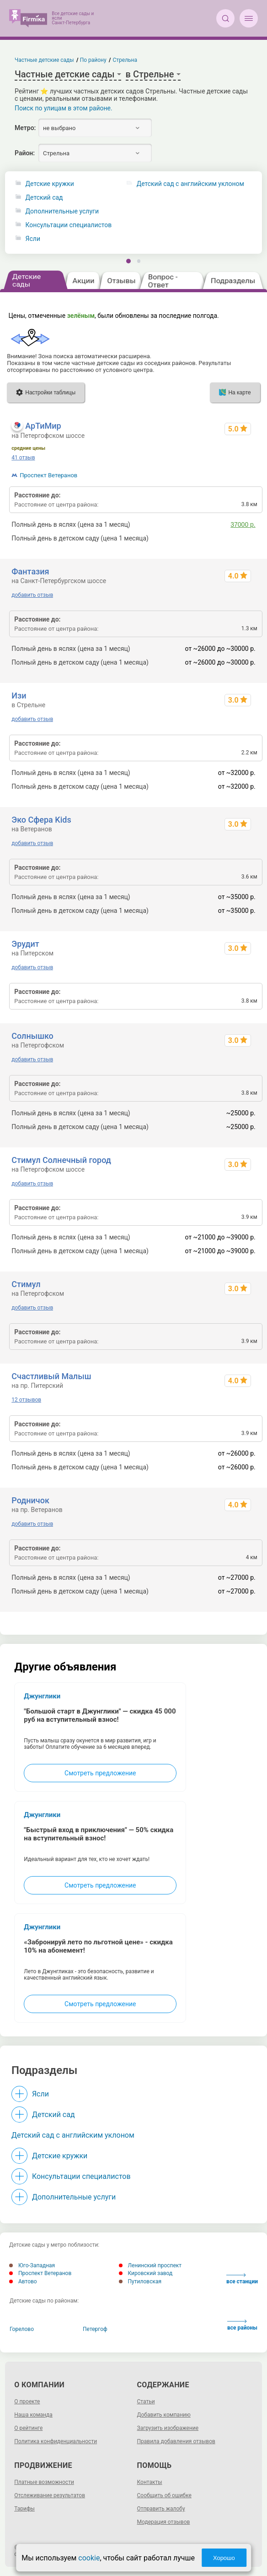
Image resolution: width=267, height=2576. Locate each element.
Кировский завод (146, 2273)
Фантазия (30, 571)
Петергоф (95, 2329)
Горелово (22, 2329)
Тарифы (24, 2508)
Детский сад (44, 197)
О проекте (27, 2401)
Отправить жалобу (161, 2508)
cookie (89, 2558)
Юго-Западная (32, 2265)
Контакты (149, 2482)
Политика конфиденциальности (55, 2441)
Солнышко (32, 1036)
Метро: (25, 127)
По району (93, 60)
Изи (18, 695)
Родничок (30, 1500)
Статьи (146, 2401)
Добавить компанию (164, 2415)
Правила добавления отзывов (176, 2441)
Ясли (33, 238)
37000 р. (243, 524)
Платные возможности (44, 2482)
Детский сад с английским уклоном (72, 2135)
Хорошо (224, 2557)
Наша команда (33, 2415)
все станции (242, 2279)
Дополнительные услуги (62, 211)
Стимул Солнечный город (61, 1160)
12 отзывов (26, 1400)
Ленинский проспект (150, 2265)
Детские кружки (50, 183)
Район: (25, 153)
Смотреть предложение (100, 1773)
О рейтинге (28, 2428)
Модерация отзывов (163, 2522)
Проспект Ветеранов (48, 475)
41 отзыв (23, 457)
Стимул (25, 1284)
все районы (242, 2325)
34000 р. (243, 538)
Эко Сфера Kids (41, 819)
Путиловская (140, 2281)
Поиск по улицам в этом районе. (63, 108)
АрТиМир (43, 426)
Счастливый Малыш (51, 1376)
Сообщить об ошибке (164, 2495)
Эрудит (25, 944)
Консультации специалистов (69, 225)
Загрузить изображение (168, 2428)
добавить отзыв (32, 595)
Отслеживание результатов (49, 2495)
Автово (23, 2281)
